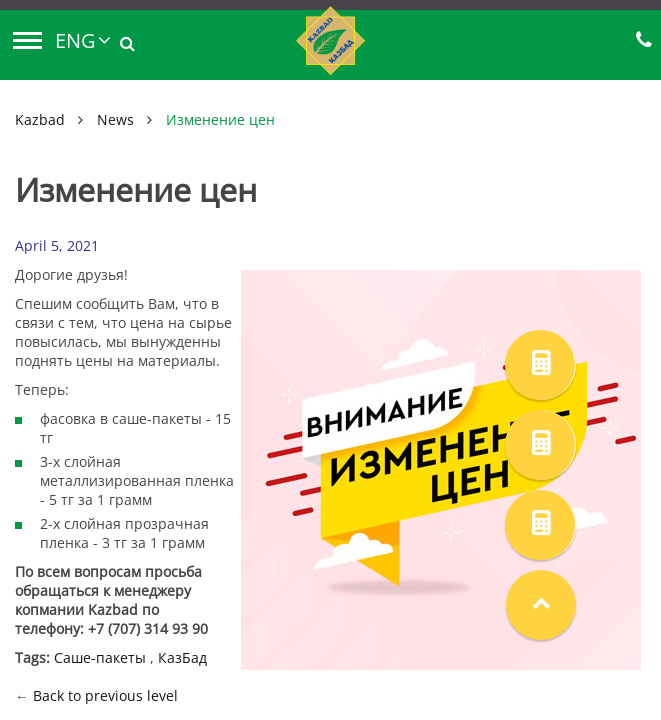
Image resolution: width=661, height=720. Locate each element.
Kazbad (40, 119)
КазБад (182, 657)
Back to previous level (105, 695)
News (115, 119)
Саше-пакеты (100, 657)
